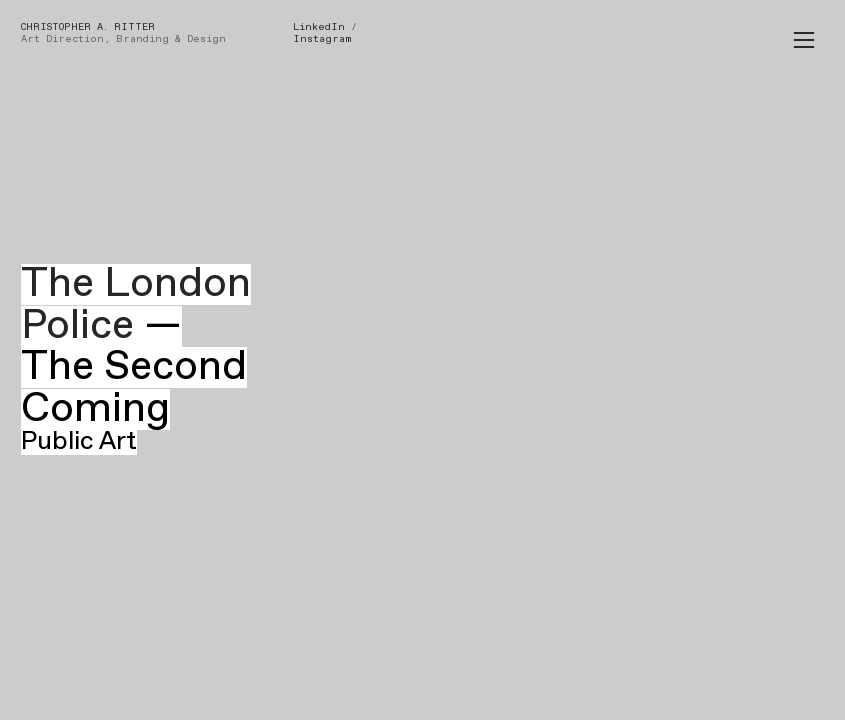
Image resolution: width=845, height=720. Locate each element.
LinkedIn (319, 27)
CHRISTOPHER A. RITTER (88, 27)
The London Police (136, 305)
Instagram (322, 39)
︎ (804, 40)
